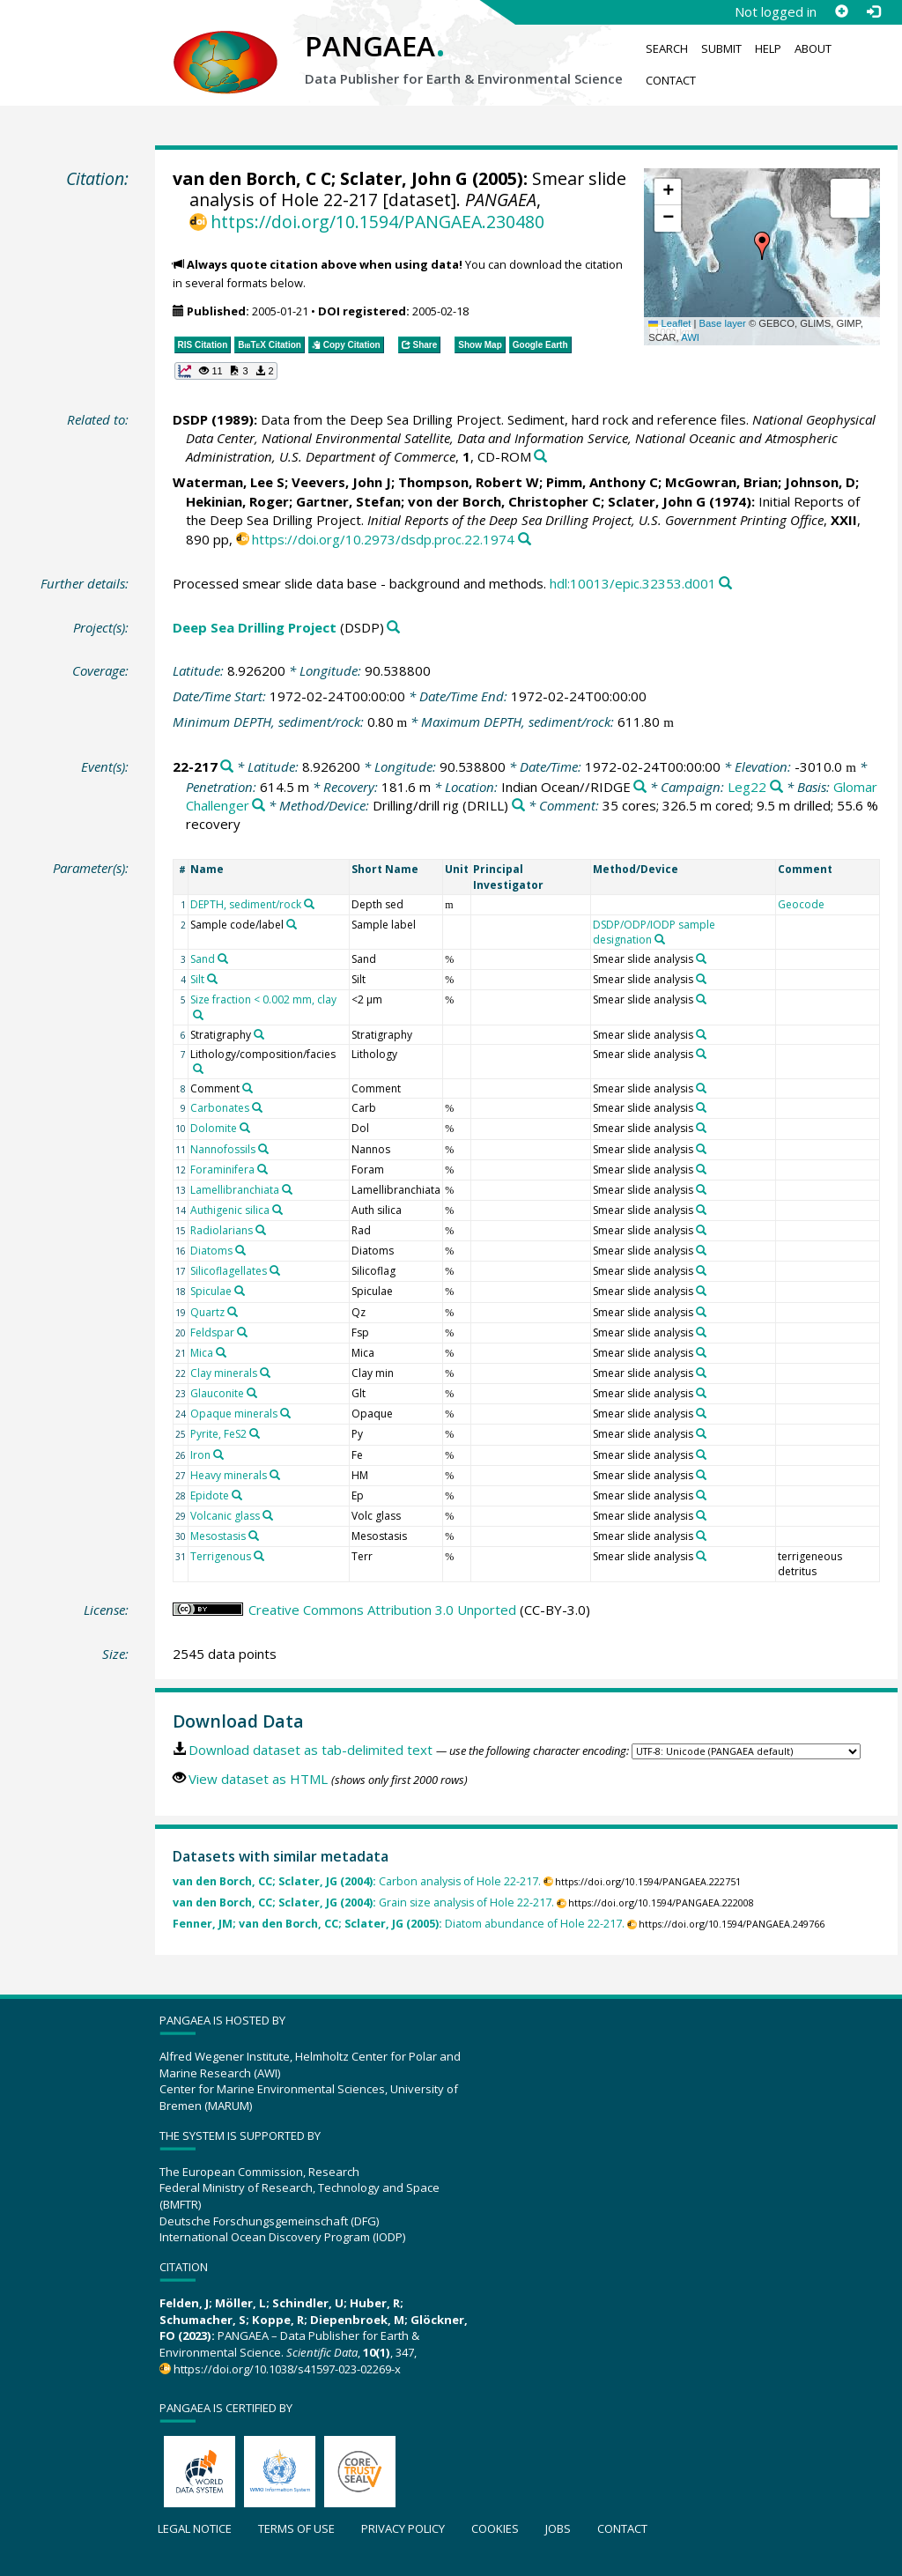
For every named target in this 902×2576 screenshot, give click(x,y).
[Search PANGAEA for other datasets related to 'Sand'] (223, 958)
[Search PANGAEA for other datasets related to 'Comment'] (247, 1088)
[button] (762, 246)
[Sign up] (841, 11)
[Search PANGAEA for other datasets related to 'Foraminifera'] (262, 1169)
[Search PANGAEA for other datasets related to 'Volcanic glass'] (267, 1515)
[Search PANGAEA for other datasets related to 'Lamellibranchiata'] (287, 1189)
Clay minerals (223, 1373)
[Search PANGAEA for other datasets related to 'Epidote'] (237, 1495)
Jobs (558, 2528)
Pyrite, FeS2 (218, 1433)
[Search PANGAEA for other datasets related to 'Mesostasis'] (253, 1535)
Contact (671, 80)
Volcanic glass (225, 1515)
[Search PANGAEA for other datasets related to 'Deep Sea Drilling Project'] (393, 627)
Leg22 (747, 787)
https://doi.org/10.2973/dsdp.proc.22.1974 (383, 539)
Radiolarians (221, 1230)
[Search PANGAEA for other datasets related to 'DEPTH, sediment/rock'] (309, 904)
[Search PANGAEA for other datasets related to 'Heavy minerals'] (275, 1474)
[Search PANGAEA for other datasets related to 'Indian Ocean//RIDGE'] (640, 787)
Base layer (722, 323)
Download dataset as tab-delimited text (311, 1749)
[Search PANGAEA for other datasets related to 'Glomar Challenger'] (258, 805)
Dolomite (213, 1128)
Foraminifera (222, 1169)
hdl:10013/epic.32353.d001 (633, 583)
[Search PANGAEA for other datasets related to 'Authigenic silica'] (277, 1209)
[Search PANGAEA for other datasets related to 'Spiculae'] (239, 1290)
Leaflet (669, 323)
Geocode (801, 904)
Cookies (495, 2528)
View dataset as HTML (258, 1779)
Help (768, 48)
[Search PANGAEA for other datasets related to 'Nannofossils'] (263, 1149)
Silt (197, 979)
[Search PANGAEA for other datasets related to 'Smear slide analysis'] (701, 958)
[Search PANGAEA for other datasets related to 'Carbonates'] (257, 1107)
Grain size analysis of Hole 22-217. (363, 1902)
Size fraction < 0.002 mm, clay (263, 999)
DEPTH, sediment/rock (245, 904)
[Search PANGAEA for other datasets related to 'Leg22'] (776, 787)
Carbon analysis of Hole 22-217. (357, 1881)
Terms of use (296, 2528)
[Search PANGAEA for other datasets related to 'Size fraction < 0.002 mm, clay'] (198, 1015)
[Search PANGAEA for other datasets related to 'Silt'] (212, 978)
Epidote (209, 1495)
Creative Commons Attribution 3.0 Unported (382, 1609)
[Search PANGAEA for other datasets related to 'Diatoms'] (240, 1250)
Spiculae (211, 1291)
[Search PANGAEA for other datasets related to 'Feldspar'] (242, 1332)
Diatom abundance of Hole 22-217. (399, 1923)
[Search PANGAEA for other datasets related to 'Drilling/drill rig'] (518, 805)
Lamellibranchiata (234, 1189)
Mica (201, 1352)
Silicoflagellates (228, 1270)
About (813, 48)
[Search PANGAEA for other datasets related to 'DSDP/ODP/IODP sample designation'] (659, 939)
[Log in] (873, 11)
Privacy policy (403, 2528)
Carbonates (219, 1107)
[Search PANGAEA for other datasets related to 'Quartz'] (232, 1312)
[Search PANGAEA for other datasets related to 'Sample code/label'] (291, 924)
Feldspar (212, 1332)
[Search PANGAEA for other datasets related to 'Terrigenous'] (259, 1556)
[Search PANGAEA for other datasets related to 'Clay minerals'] (265, 1372)
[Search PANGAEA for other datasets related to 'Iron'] (218, 1454)
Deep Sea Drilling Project (254, 627)
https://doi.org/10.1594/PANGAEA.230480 (377, 221)
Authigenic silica (230, 1210)
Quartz (207, 1312)
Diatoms (211, 1250)
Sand (202, 958)
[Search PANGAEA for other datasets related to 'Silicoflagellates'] (275, 1270)
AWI (690, 337)
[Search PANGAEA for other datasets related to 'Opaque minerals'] (285, 1413)
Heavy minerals (228, 1475)
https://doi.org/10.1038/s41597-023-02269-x (287, 2369)
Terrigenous (220, 1556)
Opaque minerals (233, 1413)
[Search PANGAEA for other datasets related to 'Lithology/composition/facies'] (198, 1068)
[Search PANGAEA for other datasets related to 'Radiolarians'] (260, 1230)
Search (667, 48)
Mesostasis (218, 1536)
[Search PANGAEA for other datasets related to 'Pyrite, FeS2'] (254, 1433)
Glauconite (217, 1393)
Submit (721, 48)
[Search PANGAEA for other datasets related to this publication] (540, 456)
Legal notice (195, 2528)
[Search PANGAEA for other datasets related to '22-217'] (226, 767)
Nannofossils (222, 1149)
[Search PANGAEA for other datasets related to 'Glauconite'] (252, 1393)
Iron (200, 1454)
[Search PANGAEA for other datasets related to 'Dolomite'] (245, 1127)
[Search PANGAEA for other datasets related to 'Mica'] (221, 1352)
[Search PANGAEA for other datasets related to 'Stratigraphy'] (259, 1034)
